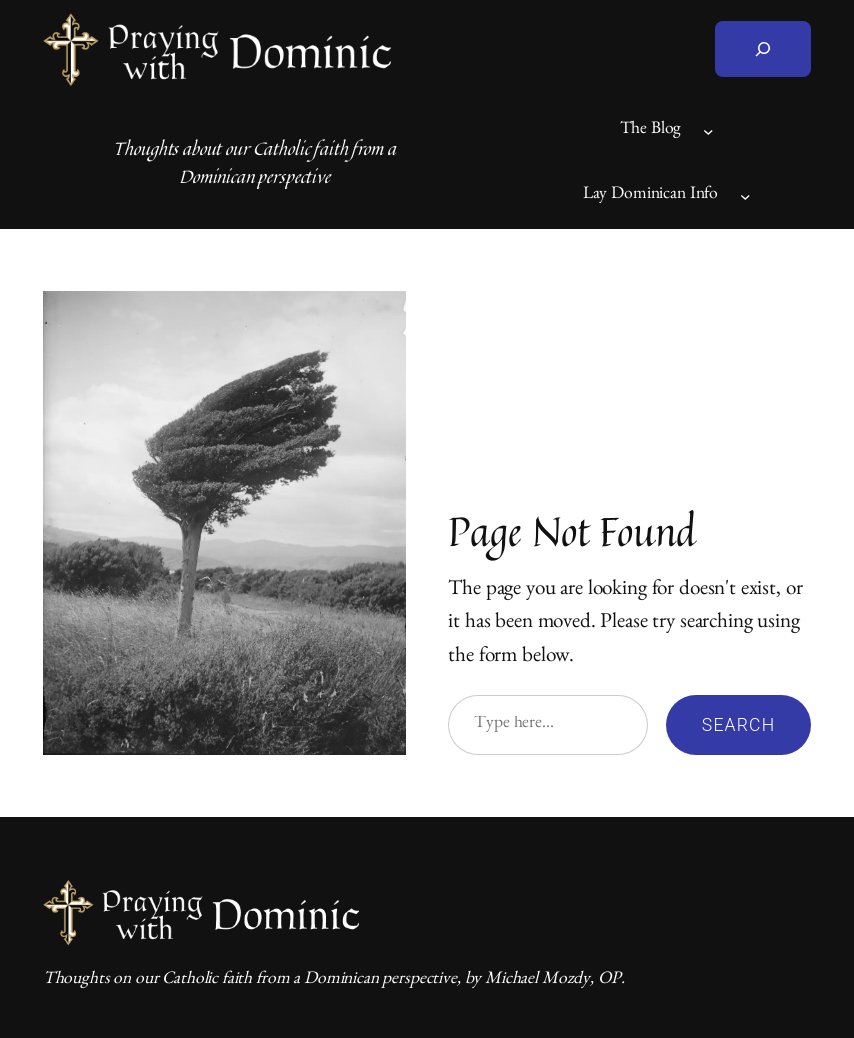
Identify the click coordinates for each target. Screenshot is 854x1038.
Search (739, 725)
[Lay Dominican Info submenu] (745, 196)
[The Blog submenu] (708, 131)
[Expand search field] (763, 49)
